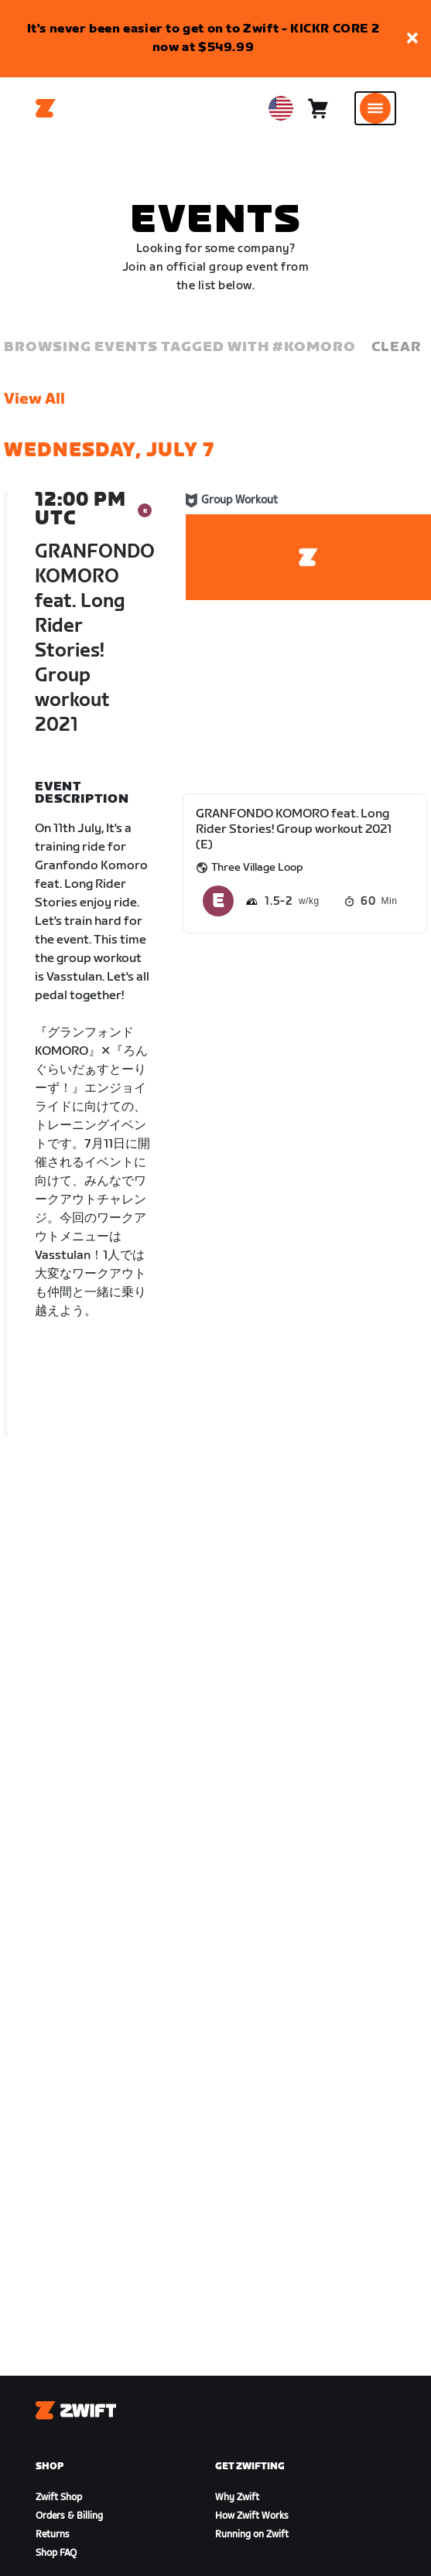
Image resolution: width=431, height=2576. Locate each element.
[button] (412, 39)
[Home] (45, 108)
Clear (396, 347)
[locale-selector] (281, 108)
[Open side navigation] (375, 108)
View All (34, 399)
